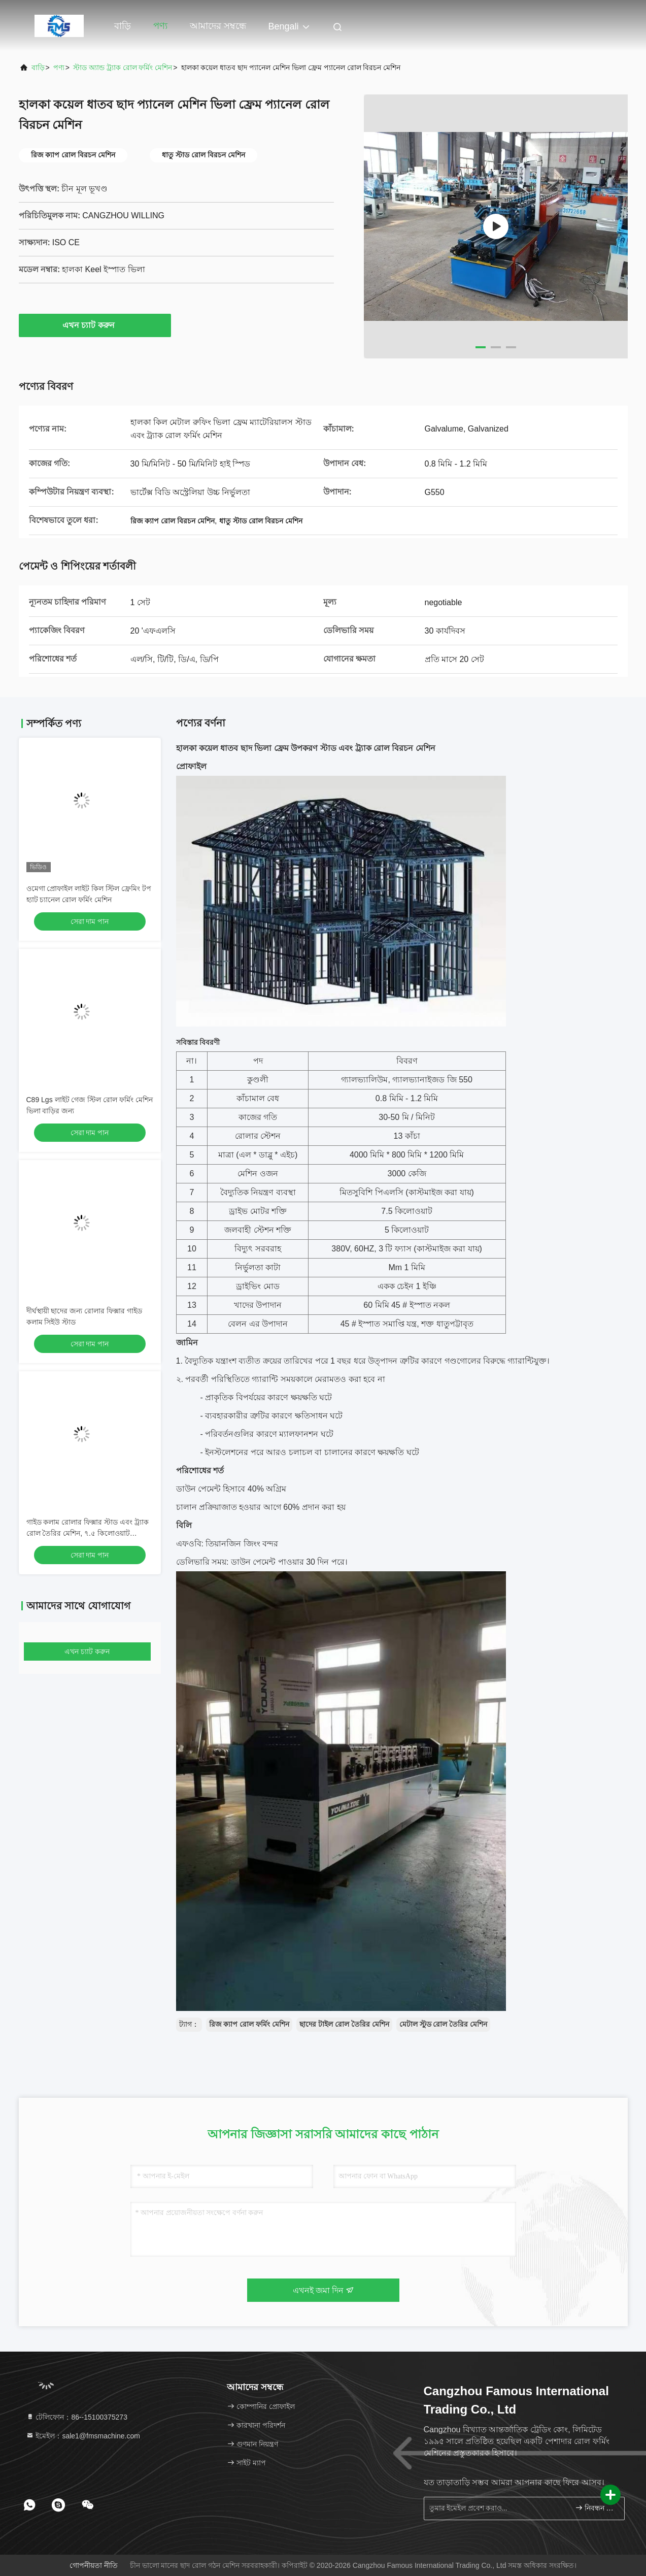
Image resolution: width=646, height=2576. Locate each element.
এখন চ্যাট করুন (94, 325)
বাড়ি (122, 26)
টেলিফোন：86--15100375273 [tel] (76, 2417)
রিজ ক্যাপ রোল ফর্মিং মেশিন (249, 2024)
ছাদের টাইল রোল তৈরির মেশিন (344, 2024)
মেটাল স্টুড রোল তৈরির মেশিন (443, 2024)
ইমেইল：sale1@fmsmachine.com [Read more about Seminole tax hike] (83, 2436)
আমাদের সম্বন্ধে (218, 26)
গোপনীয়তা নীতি (94, 2565)
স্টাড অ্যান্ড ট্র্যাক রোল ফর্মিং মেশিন (122, 67)
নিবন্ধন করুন (595, 2507)
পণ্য (160, 26)
